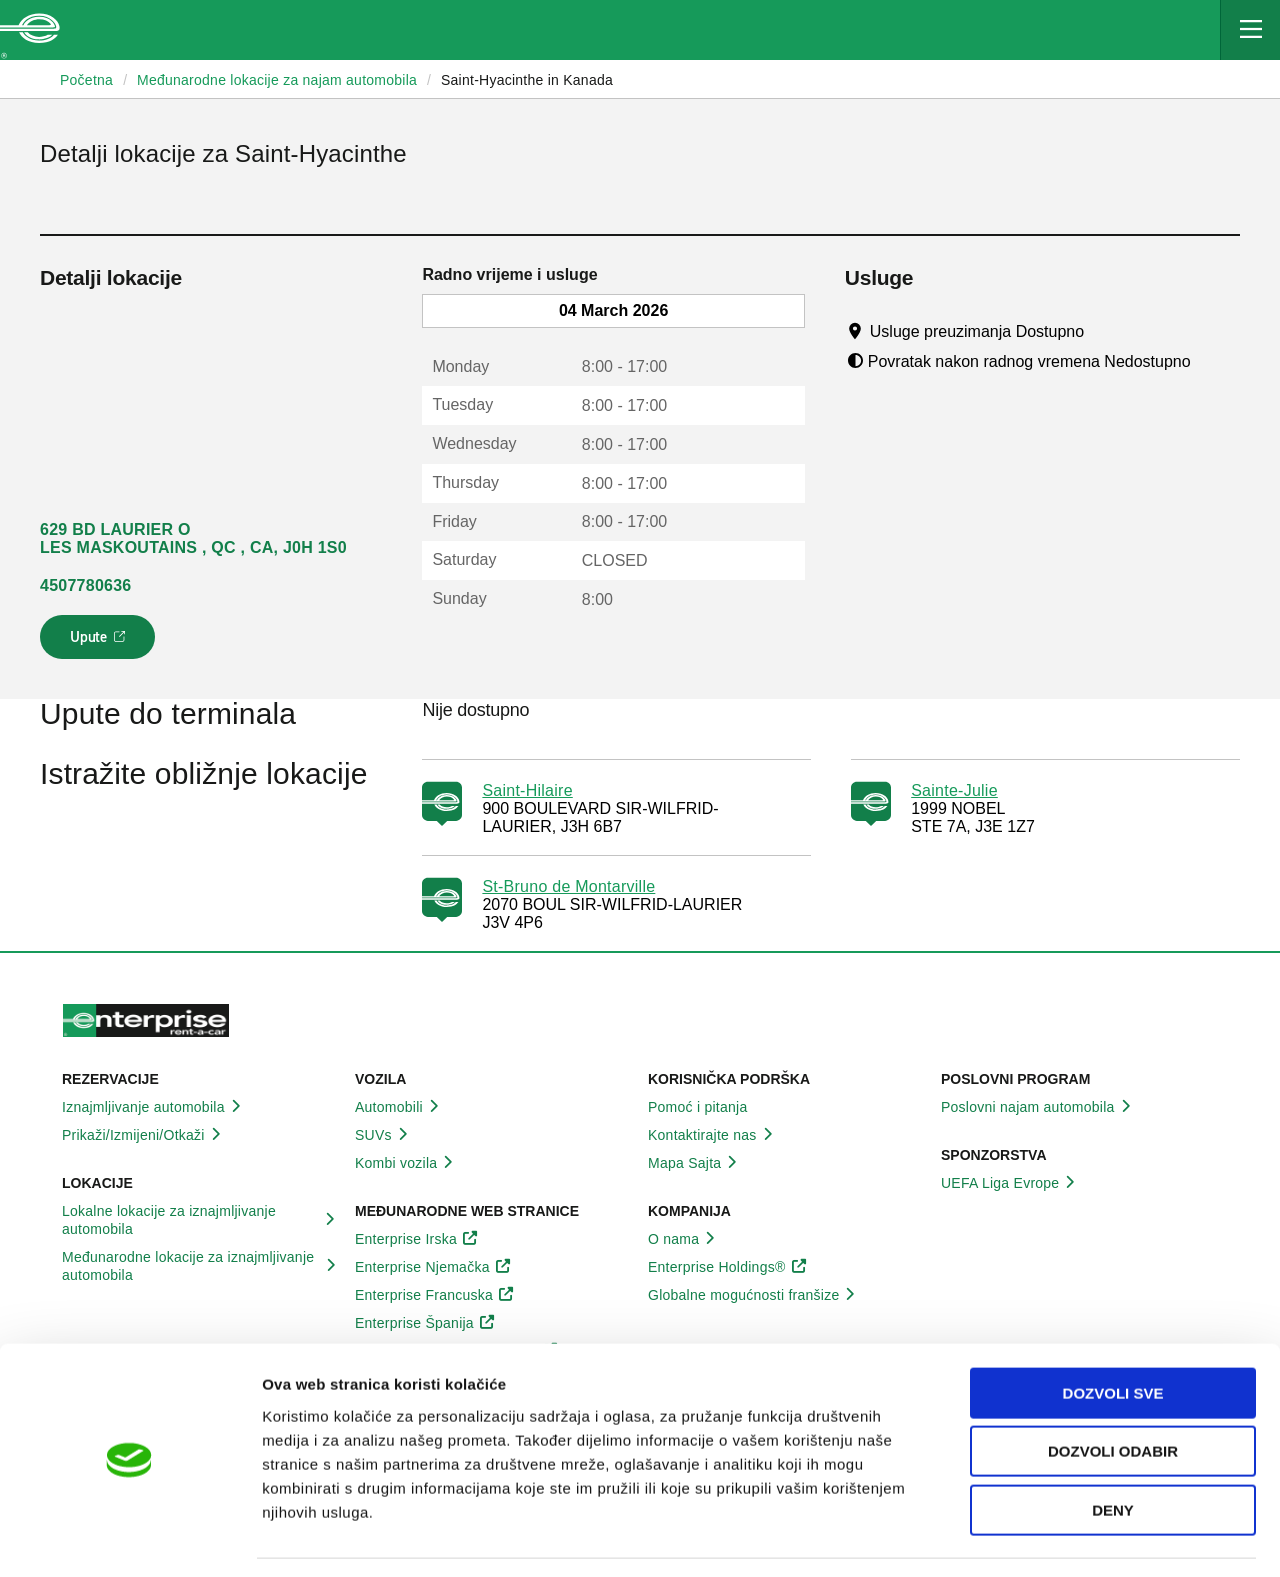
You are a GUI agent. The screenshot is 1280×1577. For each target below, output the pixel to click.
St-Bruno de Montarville (568, 886)
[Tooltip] (1103, 331)
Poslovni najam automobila (1039, 1107)
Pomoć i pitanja (708, 1107)
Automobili (400, 1107)
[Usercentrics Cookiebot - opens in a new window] (129, 1538)
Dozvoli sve (1113, 1332)
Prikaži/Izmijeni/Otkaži (144, 1135)
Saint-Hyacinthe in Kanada (527, 80)
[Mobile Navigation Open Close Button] (1250, 30)
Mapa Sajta (695, 1163)
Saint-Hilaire (527, 790)
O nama (684, 1239)
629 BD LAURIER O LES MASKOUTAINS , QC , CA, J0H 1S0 (193, 538)
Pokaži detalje (1029, 1537)
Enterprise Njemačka (433, 1267)
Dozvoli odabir (1113, 1391)
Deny (1113, 1449)
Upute (100, 643)
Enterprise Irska (417, 1239)
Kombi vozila (407, 1163)
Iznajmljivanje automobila (154, 1107)
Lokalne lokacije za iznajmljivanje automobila (200, 1220)
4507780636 (85, 585)
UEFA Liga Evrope (1011, 1183)
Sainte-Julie (954, 790)
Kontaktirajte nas (713, 1135)
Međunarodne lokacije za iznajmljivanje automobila (200, 1266)
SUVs (384, 1135)
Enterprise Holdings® (728, 1267)
